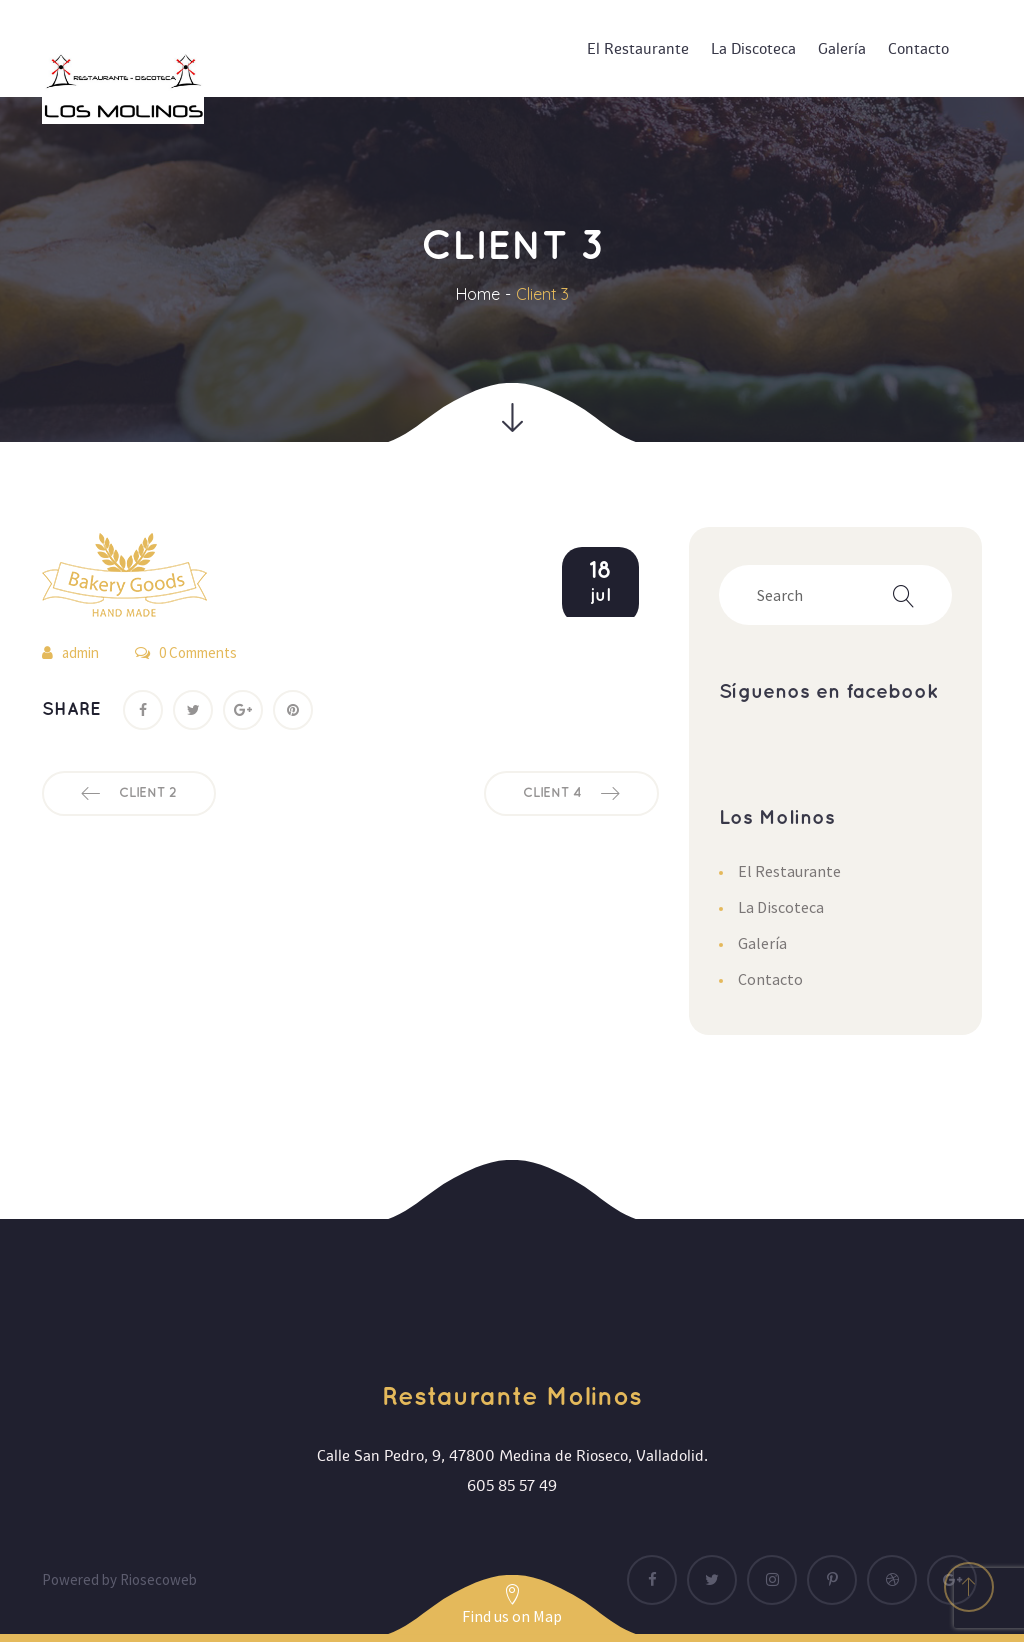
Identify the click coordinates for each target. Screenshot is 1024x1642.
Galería (762, 943)
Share (71, 709)
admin (80, 652)
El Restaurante (789, 871)
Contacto (770, 979)
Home (478, 294)
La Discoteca (781, 907)
